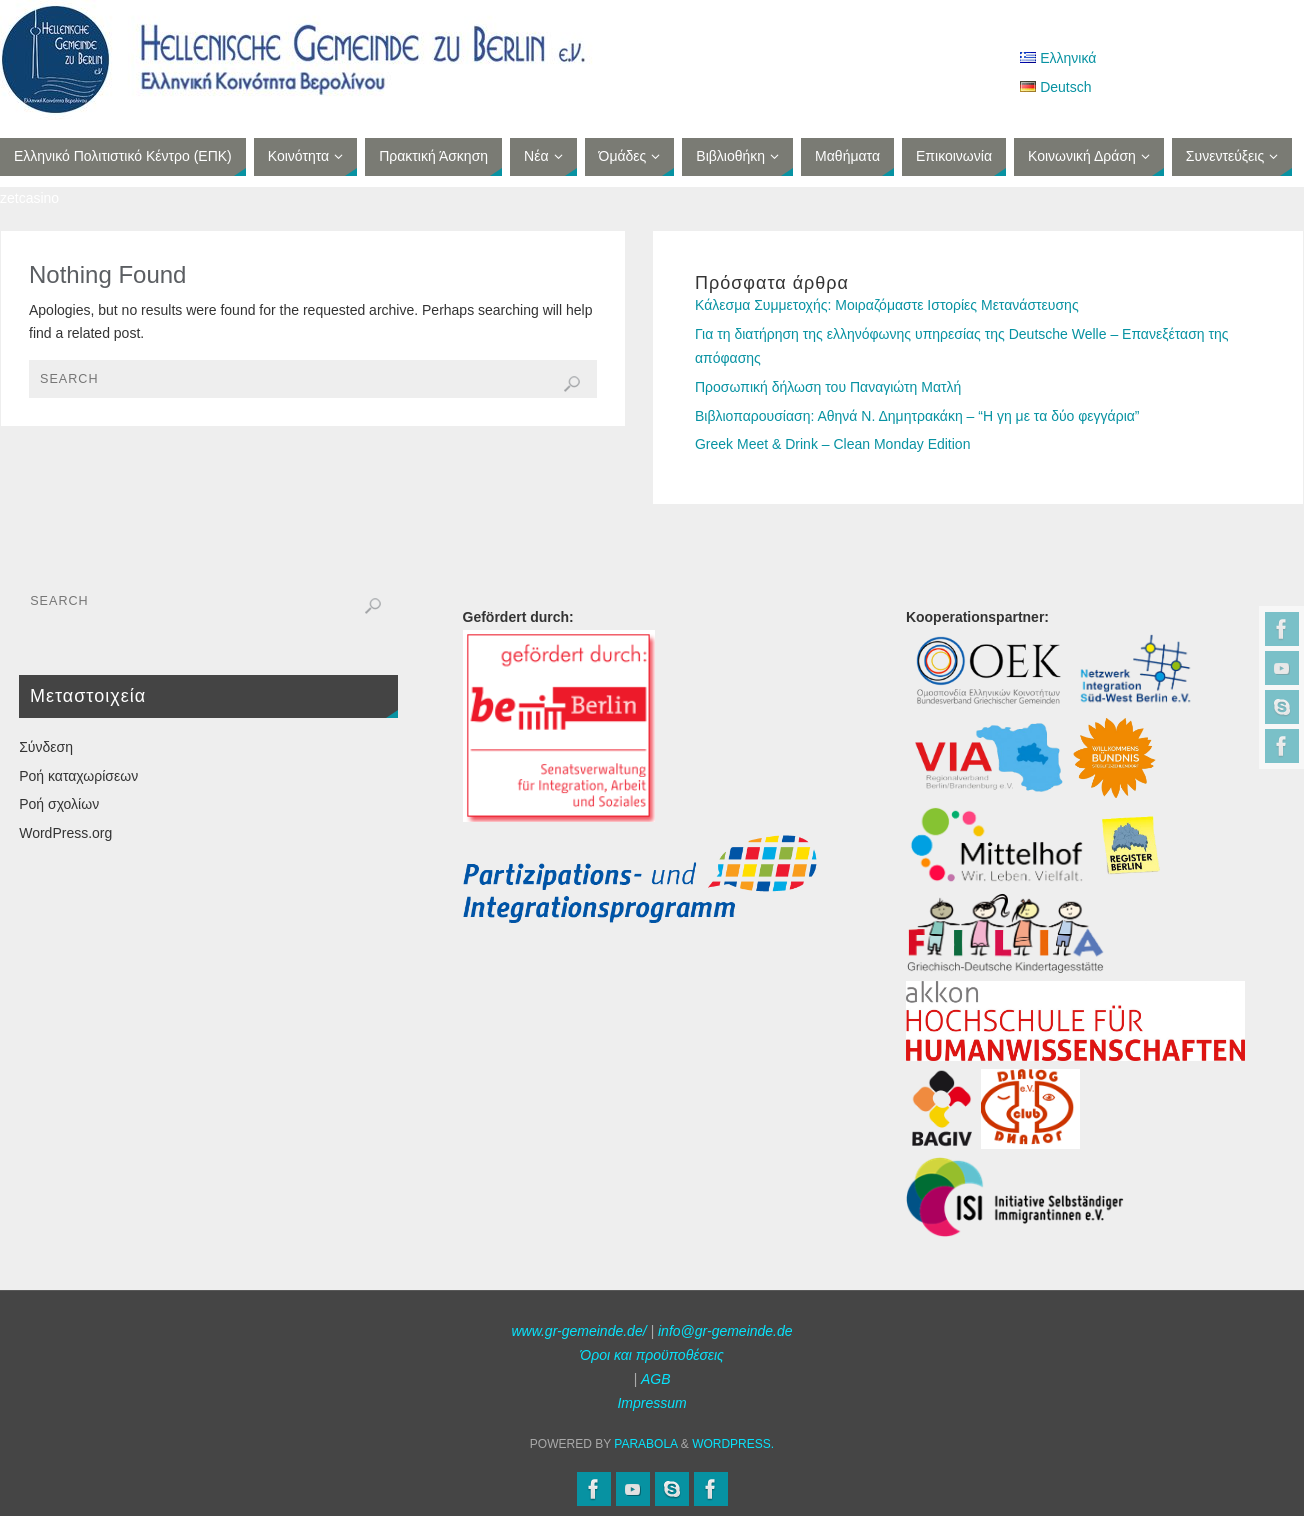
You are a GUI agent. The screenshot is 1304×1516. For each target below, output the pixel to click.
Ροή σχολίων (59, 804)
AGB (656, 1379)
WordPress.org (65, 833)
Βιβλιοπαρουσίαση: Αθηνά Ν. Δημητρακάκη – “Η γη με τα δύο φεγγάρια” (917, 416)
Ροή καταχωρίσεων (78, 776)
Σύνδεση (46, 747)
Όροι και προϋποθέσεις (652, 1355)
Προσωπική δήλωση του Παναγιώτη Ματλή (828, 387)
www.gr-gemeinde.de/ (578, 1331)
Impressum (651, 1403)
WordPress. (733, 1444)
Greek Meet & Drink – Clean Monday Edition (832, 444)
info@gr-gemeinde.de (725, 1331)
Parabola (645, 1444)
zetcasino (29, 198)
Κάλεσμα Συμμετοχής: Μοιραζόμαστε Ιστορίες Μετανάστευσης (887, 305)
